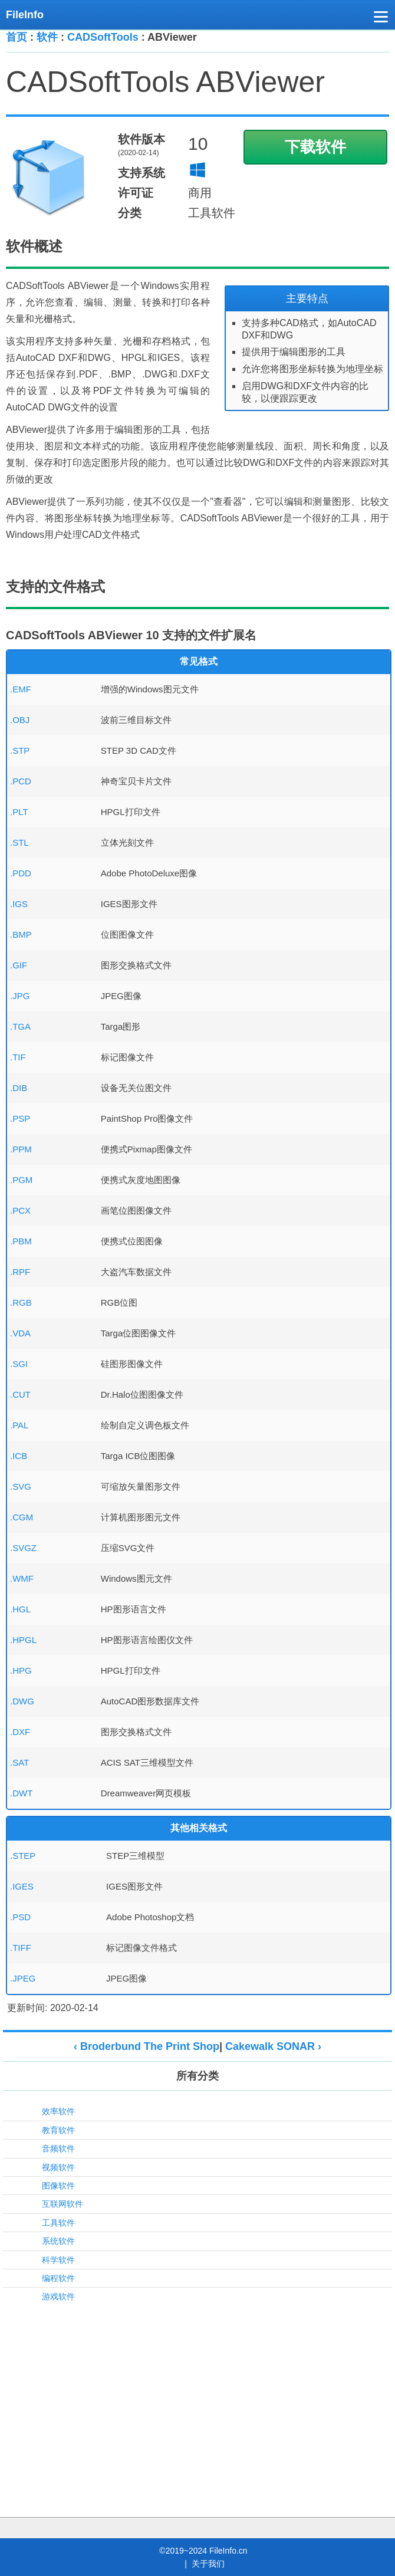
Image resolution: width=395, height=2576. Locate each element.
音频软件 (58, 2148)
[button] (381, 19)
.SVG (20, 1486)
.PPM (21, 1149)
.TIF (18, 1057)
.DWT (21, 1793)
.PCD (20, 781)
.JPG (19, 996)
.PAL (19, 1425)
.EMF (20, 689)
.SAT (19, 1762)
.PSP (20, 1118)
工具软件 (58, 2222)
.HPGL (23, 1640)
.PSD (20, 1917)
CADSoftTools (103, 37)
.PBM (21, 1241)
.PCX (20, 1210)
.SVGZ (23, 1548)
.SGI (19, 1364)
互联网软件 (62, 2204)
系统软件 (58, 2241)
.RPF (20, 1272)
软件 (47, 37)
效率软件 (58, 2111)
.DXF (20, 1732)
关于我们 (208, 2563)
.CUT (20, 1394)
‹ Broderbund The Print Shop (146, 2046)
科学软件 (58, 2260)
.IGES (22, 1886)
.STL (19, 842)
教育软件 (58, 2130)
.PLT (19, 812)
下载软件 (315, 147)
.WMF (22, 1578)
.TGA (20, 1026)
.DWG (22, 1701)
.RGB (21, 1302)
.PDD (20, 873)
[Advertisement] (197, 2396)
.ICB (18, 1456)
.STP (19, 750)
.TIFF (20, 1948)
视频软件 (58, 2167)
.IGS (19, 904)
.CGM (21, 1517)
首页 (16, 37)
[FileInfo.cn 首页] (29, 14)
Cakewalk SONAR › (273, 2046)
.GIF (18, 965)
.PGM (21, 1180)
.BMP (21, 934)
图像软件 (58, 2185)
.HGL (20, 1609)
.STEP (22, 1856)
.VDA (20, 1333)
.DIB (18, 1088)
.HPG (21, 1670)
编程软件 (58, 2278)
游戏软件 (58, 2296)
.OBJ (19, 720)
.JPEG (22, 1978)
